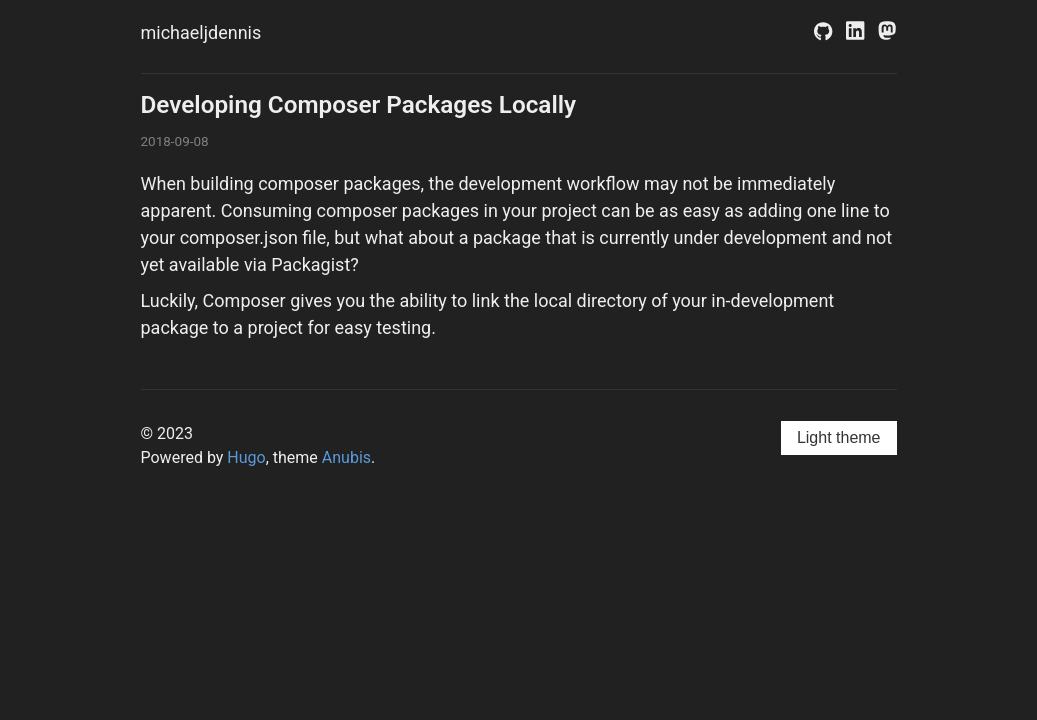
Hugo (246, 457)
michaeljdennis (201, 32)
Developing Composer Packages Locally (359, 104)
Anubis (346, 457)
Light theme (839, 437)
